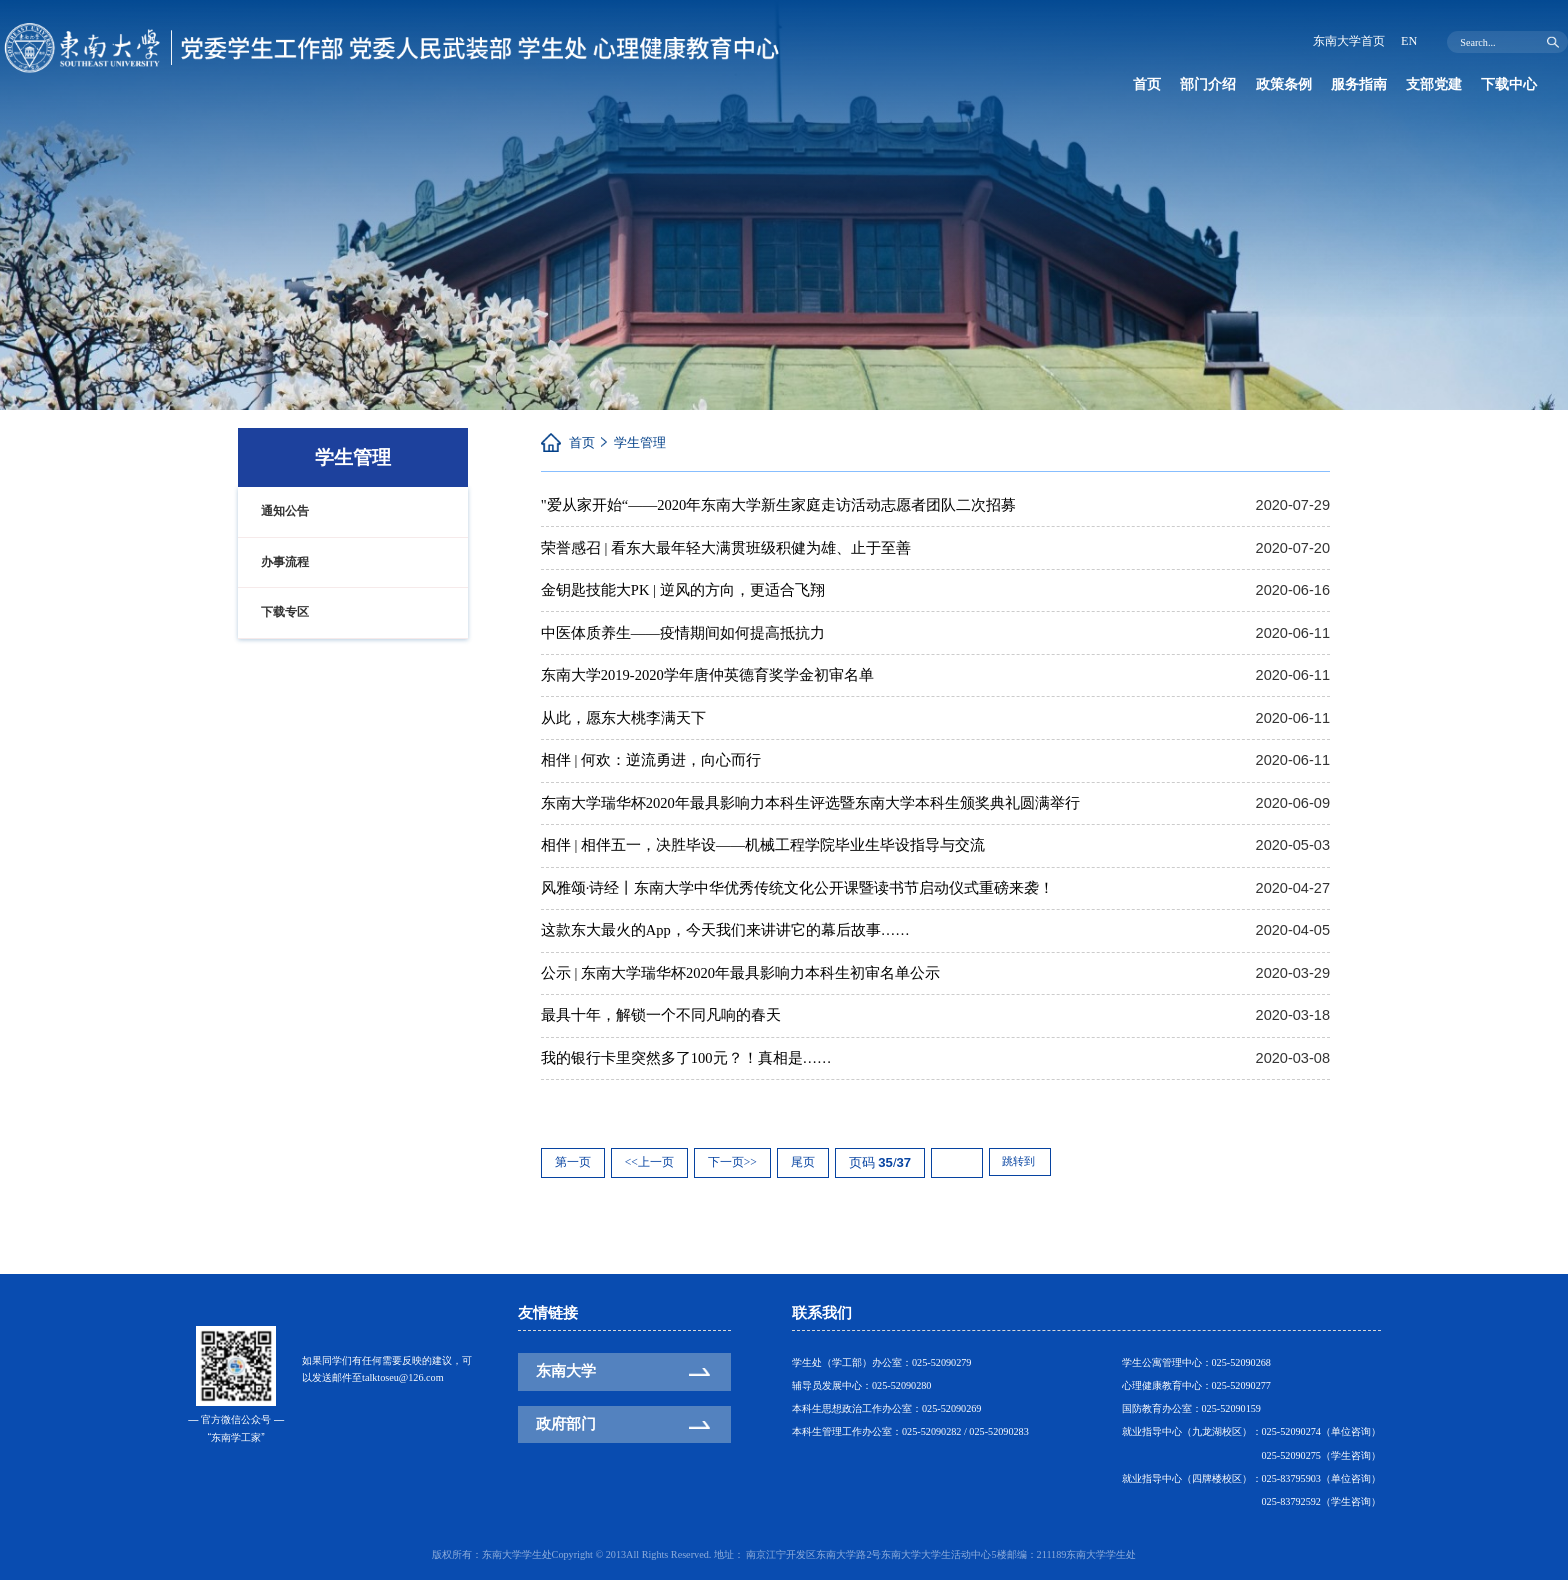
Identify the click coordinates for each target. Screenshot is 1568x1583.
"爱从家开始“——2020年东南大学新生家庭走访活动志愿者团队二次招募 (779, 505)
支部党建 (1456, 85)
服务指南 (1375, 85)
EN (1408, 41)
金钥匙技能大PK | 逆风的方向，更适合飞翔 (683, 590)
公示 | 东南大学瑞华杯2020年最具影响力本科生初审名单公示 (740, 975)
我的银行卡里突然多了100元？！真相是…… (686, 1060)
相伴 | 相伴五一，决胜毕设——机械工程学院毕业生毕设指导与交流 (763, 847)
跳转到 (1023, 1165)
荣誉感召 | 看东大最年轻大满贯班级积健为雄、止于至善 (726, 548)
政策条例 (1295, 85)
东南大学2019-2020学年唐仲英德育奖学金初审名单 (707, 676)
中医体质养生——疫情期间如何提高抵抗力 (683, 633)
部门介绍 (1214, 85)
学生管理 (640, 442)
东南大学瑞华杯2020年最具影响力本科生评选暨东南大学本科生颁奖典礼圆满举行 (810, 804)
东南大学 (566, 1374)
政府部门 (566, 1426)
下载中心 (1164, 114)
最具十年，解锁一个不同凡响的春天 (661, 1018)
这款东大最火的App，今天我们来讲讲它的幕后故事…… (725, 932)
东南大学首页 (1345, 41)
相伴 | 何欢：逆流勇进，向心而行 (651, 761)
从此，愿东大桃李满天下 (623, 719)
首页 (1149, 85)
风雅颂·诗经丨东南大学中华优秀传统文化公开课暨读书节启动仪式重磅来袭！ (798, 889)
